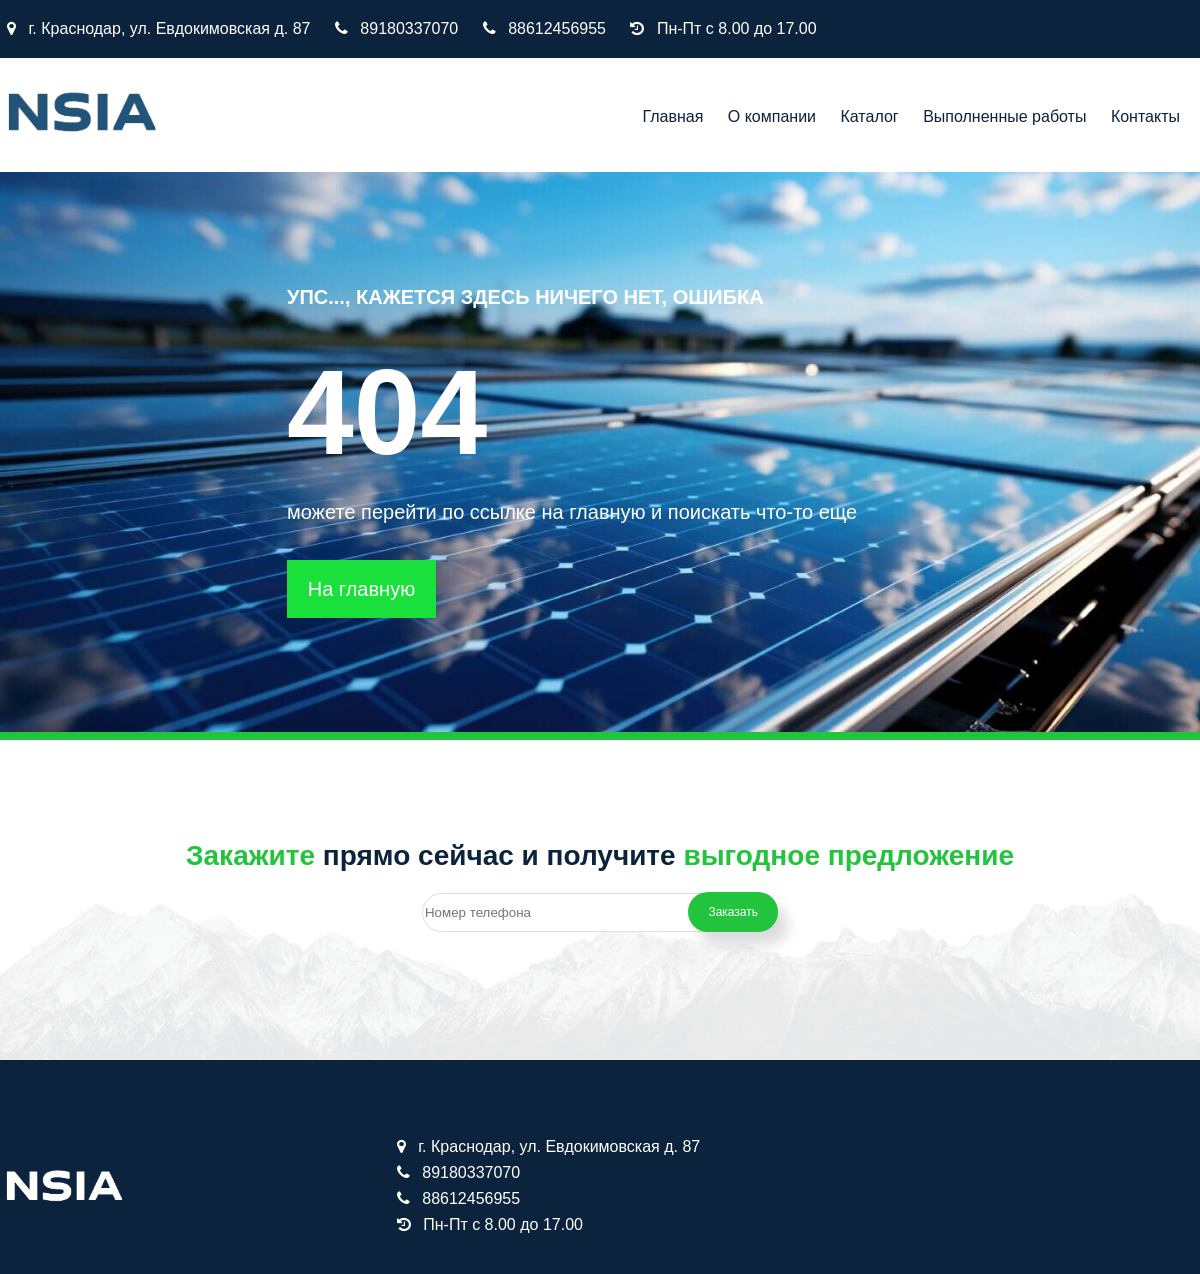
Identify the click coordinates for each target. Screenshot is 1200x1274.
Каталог (870, 116)
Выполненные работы (1004, 116)
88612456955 (557, 28)
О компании (772, 116)
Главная (672, 116)
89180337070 (409, 28)
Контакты (1145, 116)
